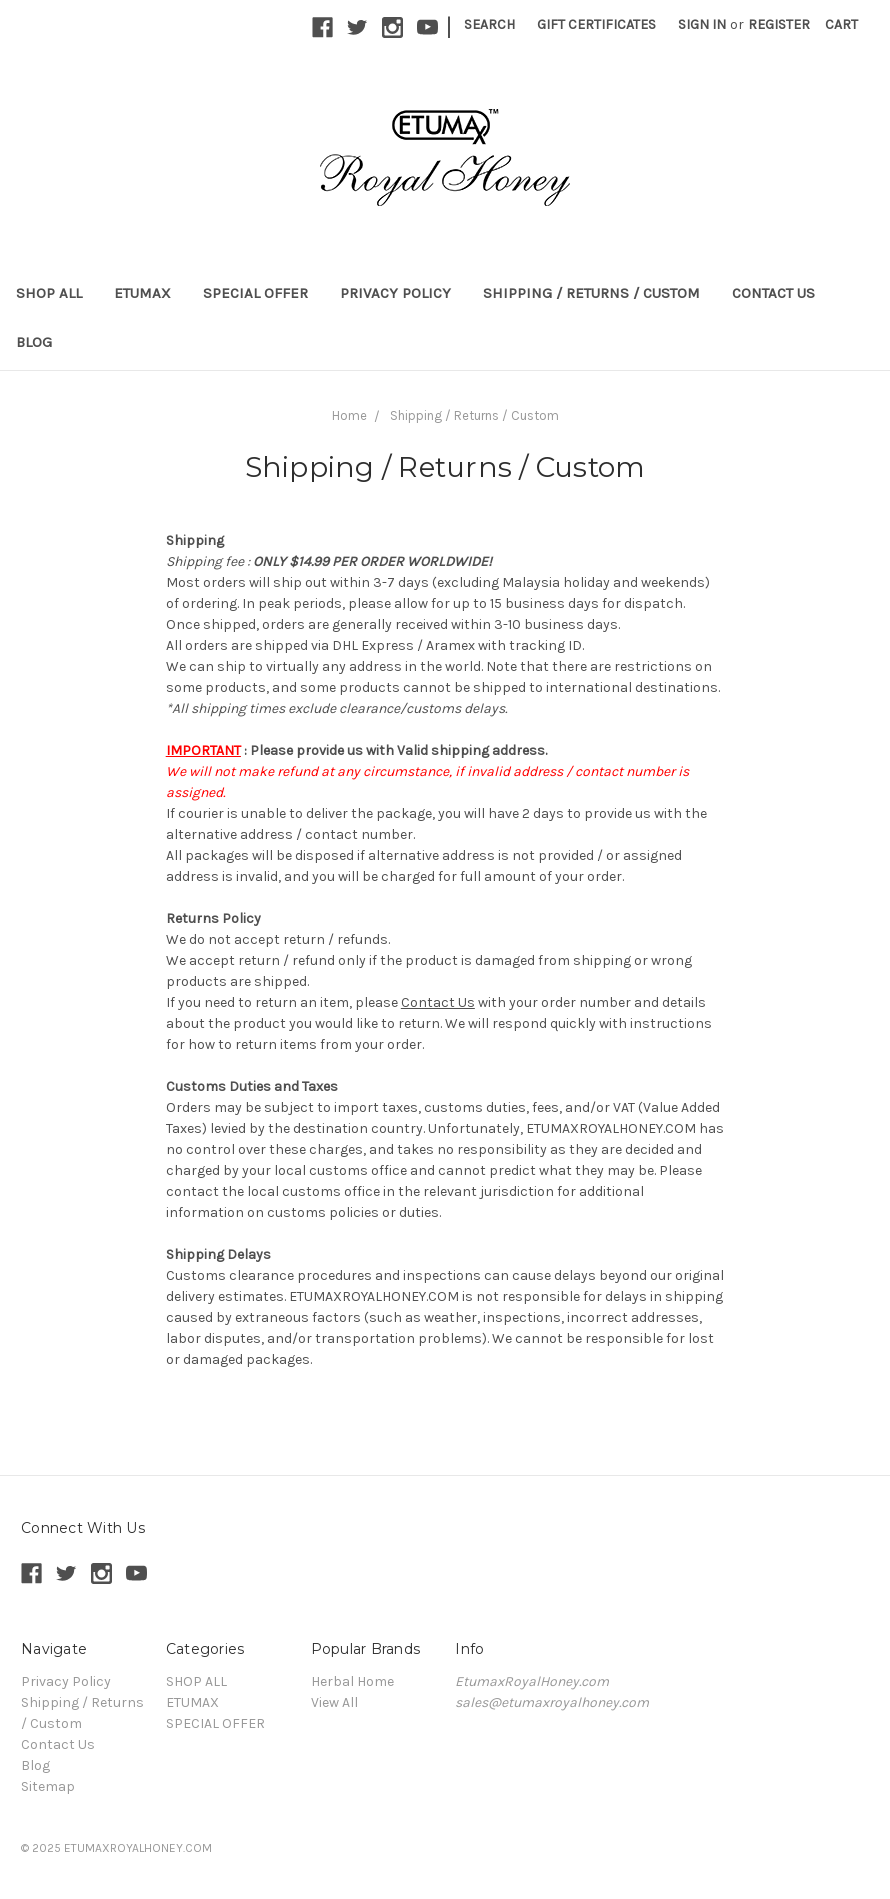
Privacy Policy (395, 293)
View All (334, 1702)
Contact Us (773, 293)
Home (349, 415)
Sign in (702, 24)
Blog (34, 342)
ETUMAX (142, 293)
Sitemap (48, 1786)
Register (779, 24)
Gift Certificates (596, 24)
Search (489, 24)
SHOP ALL (49, 293)
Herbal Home (352, 1681)
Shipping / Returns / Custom (591, 293)
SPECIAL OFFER (255, 293)
